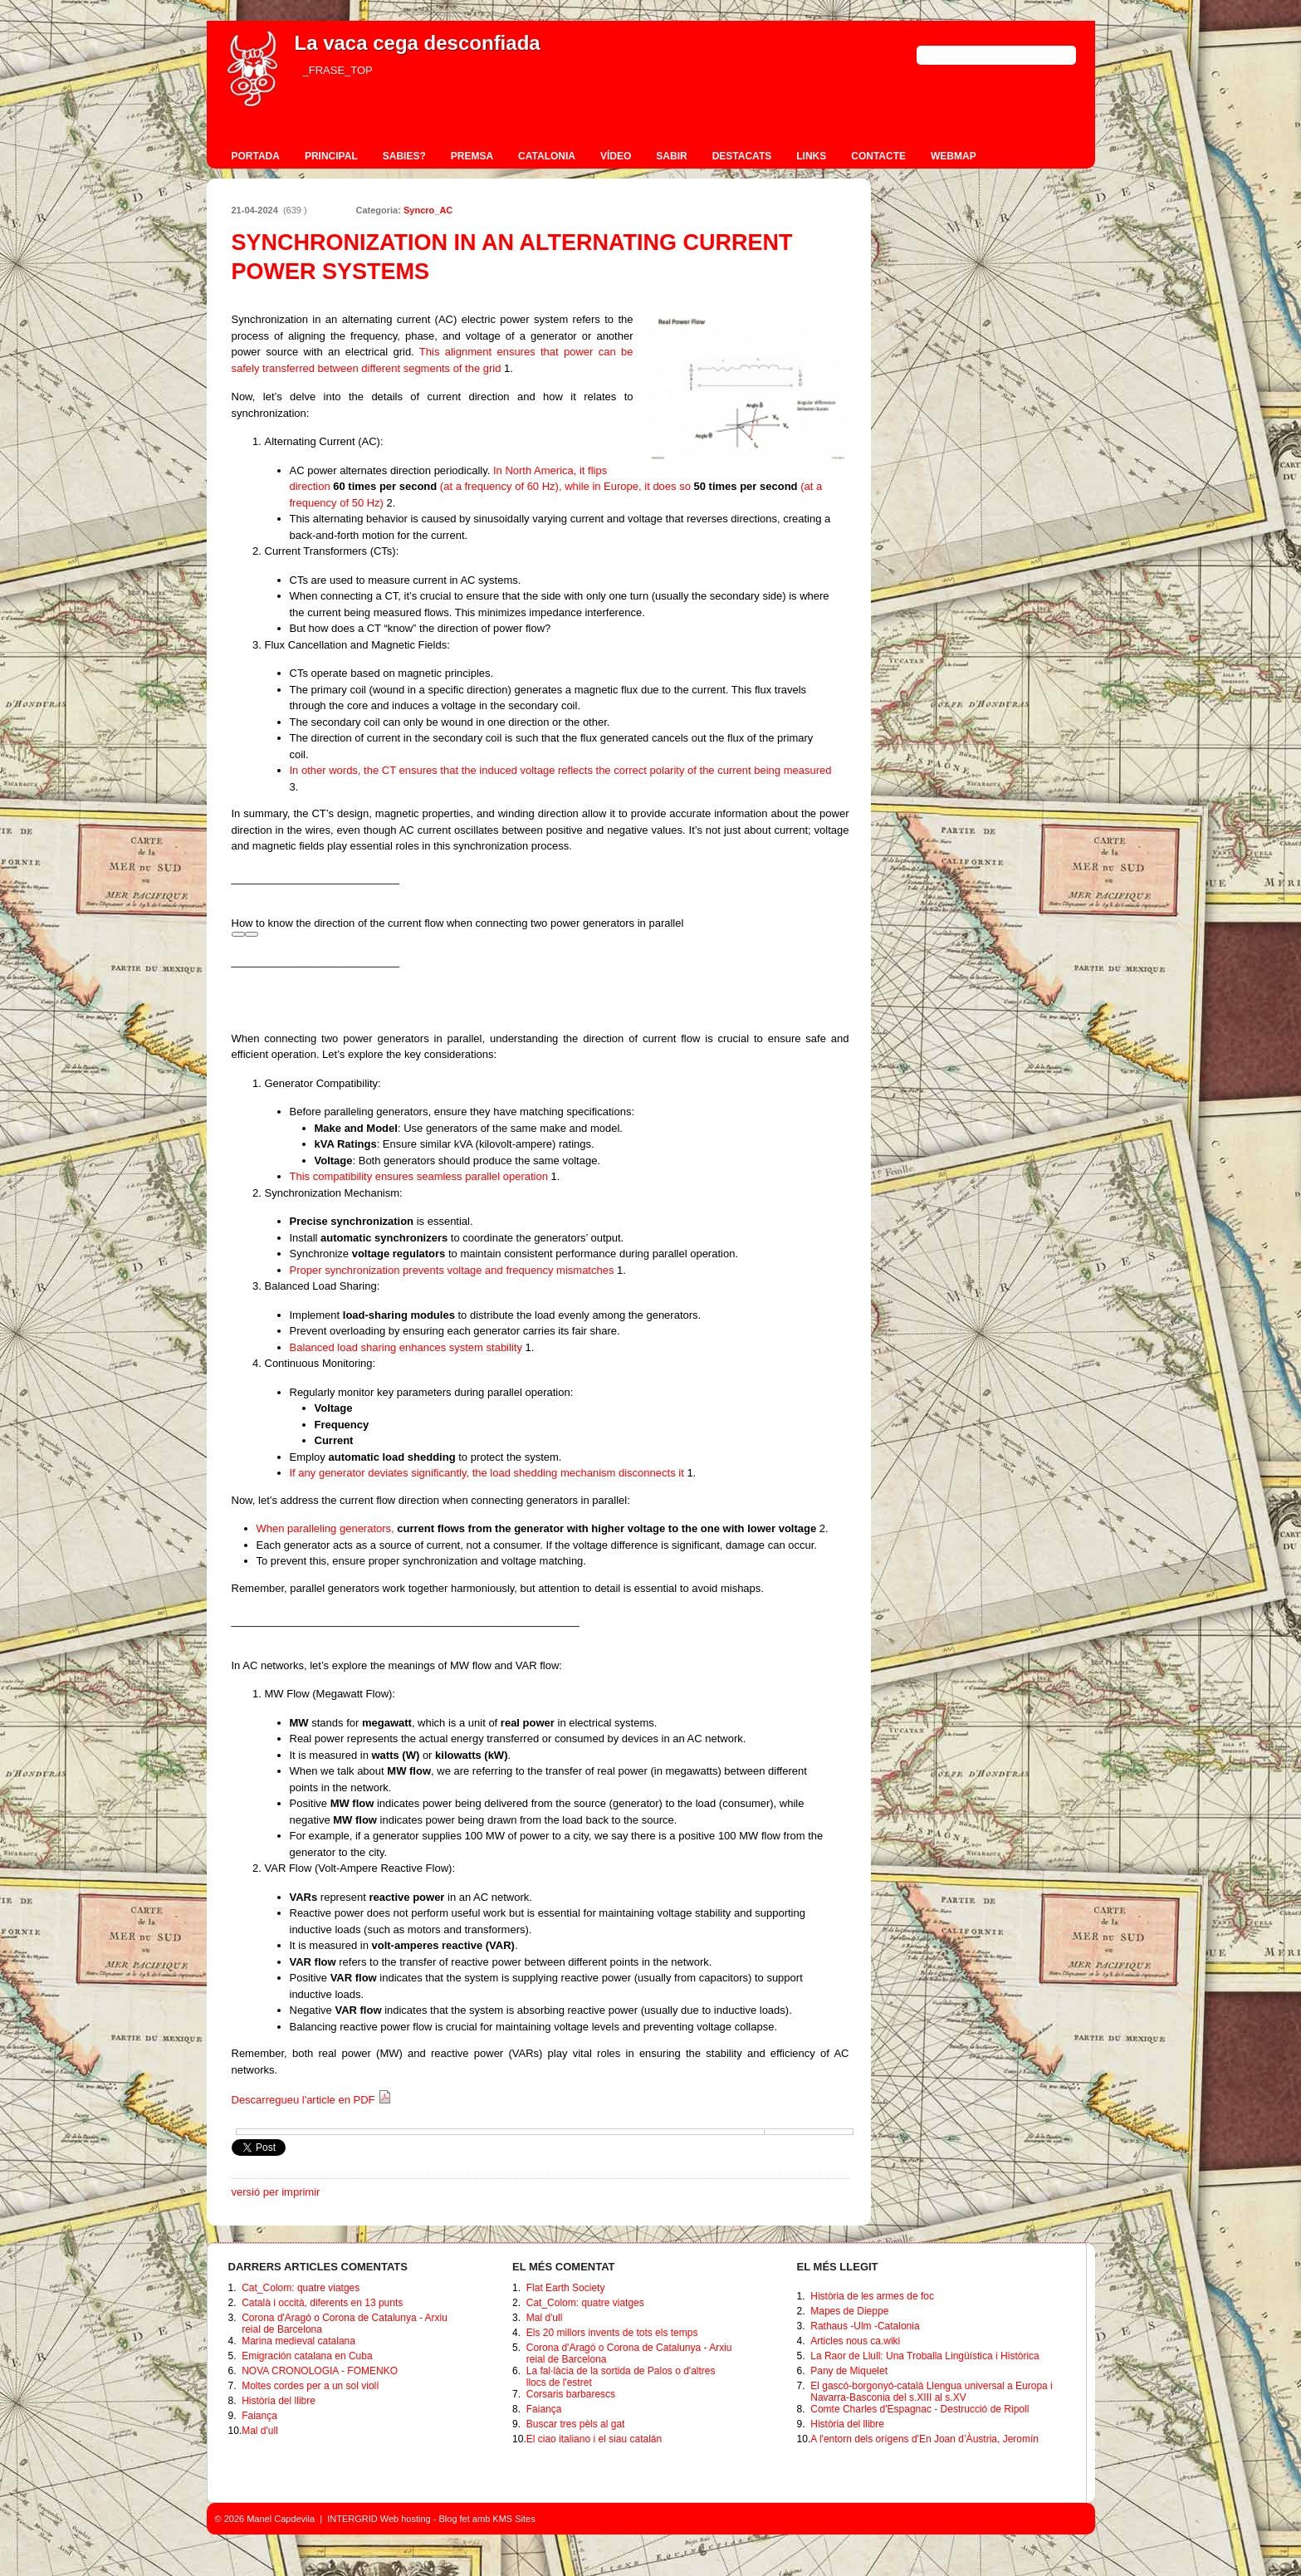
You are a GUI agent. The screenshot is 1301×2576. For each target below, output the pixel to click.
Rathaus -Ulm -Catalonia (864, 2326)
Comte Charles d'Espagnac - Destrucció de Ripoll (919, 2409)
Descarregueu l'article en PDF (312, 2100)
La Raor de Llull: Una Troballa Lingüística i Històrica (924, 2356)
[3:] (293, 787)
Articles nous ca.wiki (855, 2341)
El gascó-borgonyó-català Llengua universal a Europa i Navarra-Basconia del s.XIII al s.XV (931, 2391)
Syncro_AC (428, 210)
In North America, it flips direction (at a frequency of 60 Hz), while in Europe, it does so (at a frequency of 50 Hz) (556, 486)
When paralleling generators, (538, 1528)
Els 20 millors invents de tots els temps (612, 2332)
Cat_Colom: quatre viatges (300, 2288)
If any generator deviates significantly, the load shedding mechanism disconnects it (488, 1473)
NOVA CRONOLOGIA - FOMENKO (320, 2371)
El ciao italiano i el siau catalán (594, 2439)
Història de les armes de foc (872, 2296)
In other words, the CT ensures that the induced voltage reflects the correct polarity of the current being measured (561, 770)
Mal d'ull (260, 2430)
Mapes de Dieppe (849, 2311)
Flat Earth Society (565, 2288)
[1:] (554, 1176)
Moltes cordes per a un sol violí (310, 2386)
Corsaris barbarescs (570, 2394)
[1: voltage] (507, 368)
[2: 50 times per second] (390, 503)
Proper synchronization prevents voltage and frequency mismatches (454, 1270)
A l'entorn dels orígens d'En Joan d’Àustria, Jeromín (924, 2439)
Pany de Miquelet (849, 2371)
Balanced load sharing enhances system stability (408, 1347)
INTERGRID (352, 2519)
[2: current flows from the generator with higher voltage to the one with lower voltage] (822, 1528)
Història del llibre (278, 2401)
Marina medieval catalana (298, 2341)
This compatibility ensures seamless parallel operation (420, 1176)
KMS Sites (513, 2519)
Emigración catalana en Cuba (307, 2356)
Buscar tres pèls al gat (575, 2424)
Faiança (259, 2416)
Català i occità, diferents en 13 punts (322, 2303)
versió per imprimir (276, 2192)
